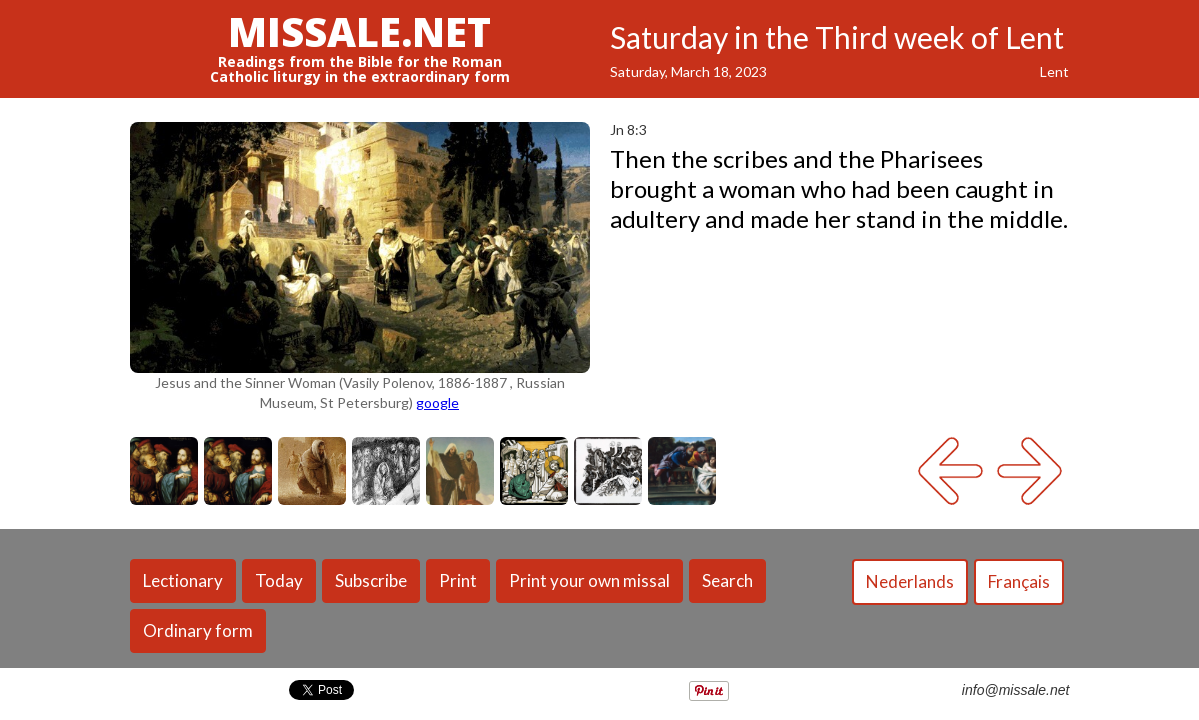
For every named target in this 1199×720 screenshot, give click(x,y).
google (437, 402)
